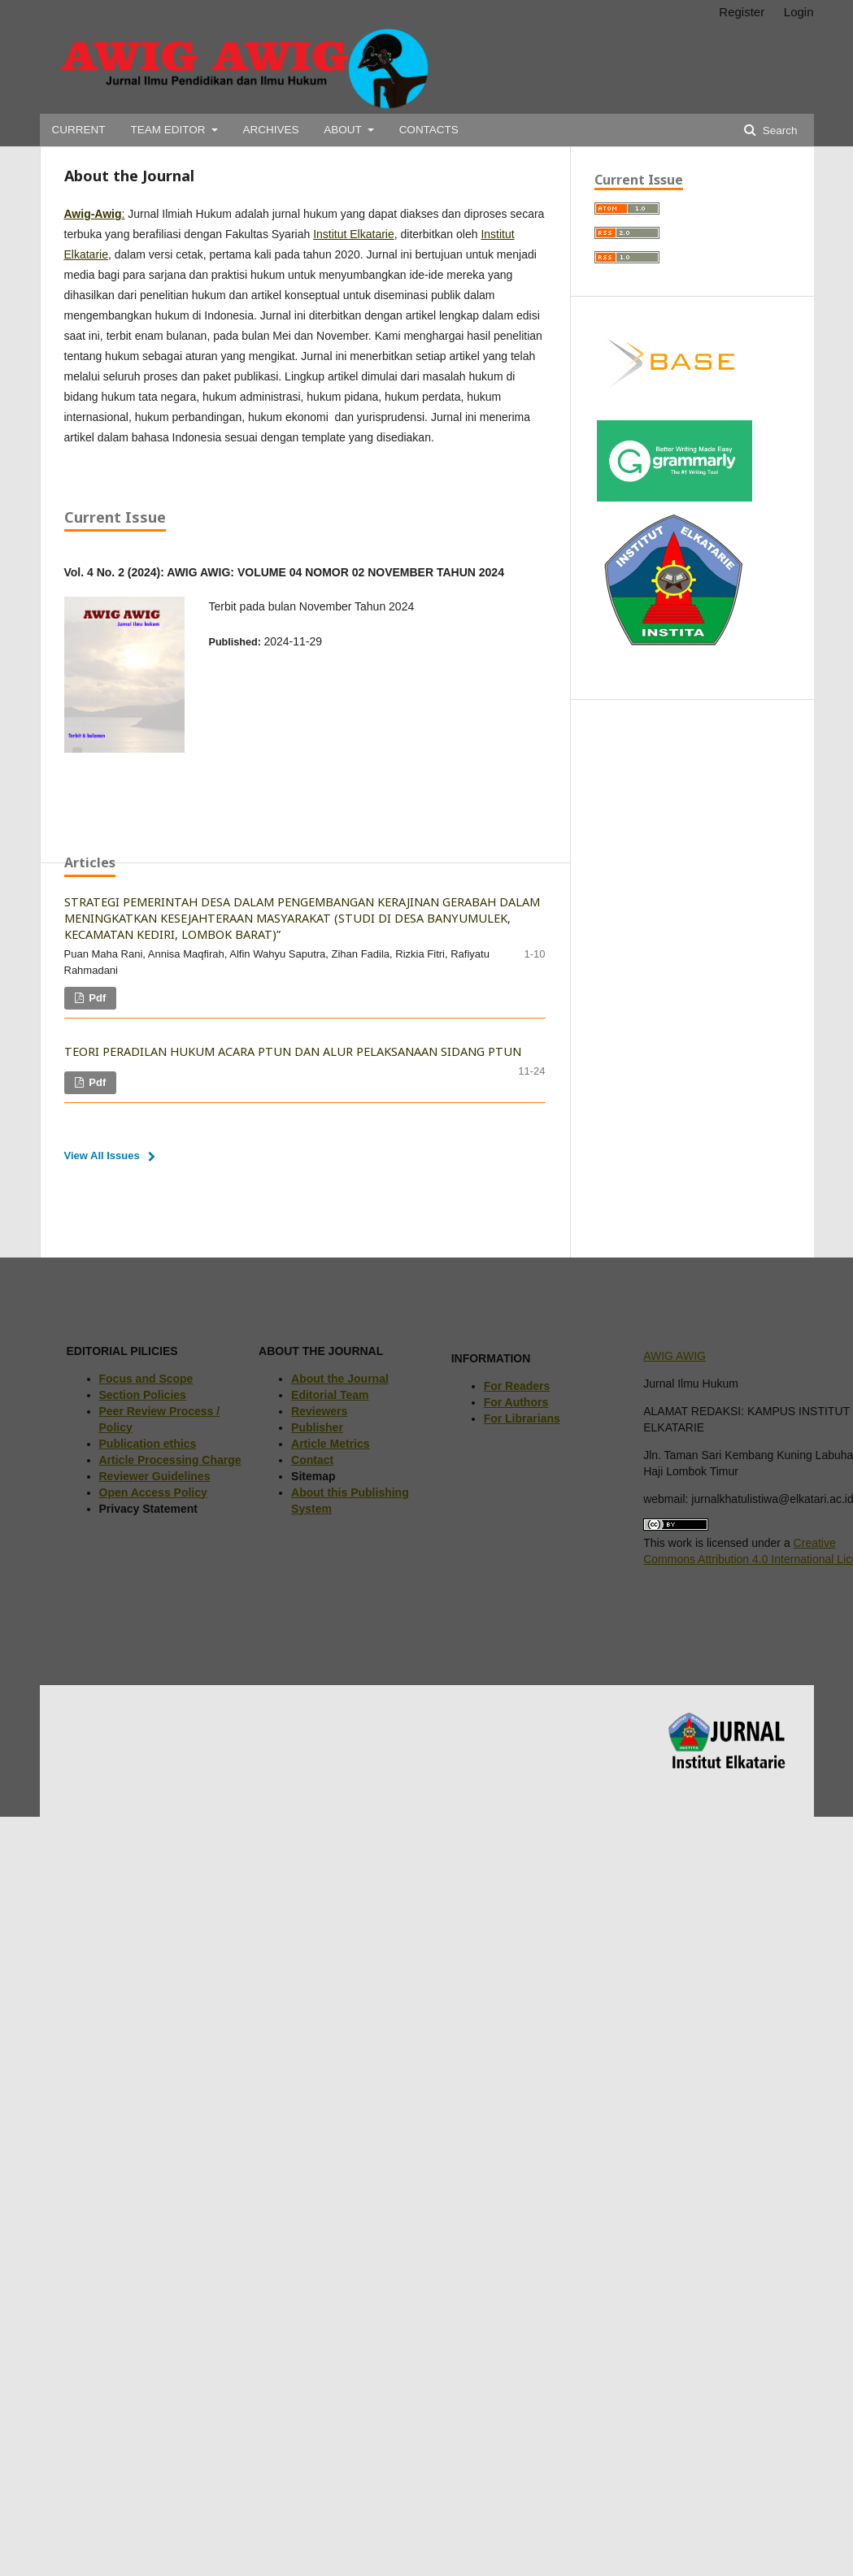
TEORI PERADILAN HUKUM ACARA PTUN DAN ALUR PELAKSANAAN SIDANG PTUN (292, 1051)
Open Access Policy (153, 1492)
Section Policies (142, 1394)
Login (799, 12)
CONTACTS (429, 130)
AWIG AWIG (674, 1355)
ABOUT (344, 130)
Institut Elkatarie (353, 234)
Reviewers (319, 1411)
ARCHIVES (270, 130)
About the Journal (340, 1378)
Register (741, 12)
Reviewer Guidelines (155, 1476)
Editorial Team (329, 1394)
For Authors (516, 1402)
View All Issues (102, 1155)
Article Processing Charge (170, 1459)
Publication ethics (148, 1443)
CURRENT (79, 130)
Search (778, 130)
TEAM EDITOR (169, 130)
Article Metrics (330, 1443)
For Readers (517, 1385)
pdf (96, 998)
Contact (312, 1459)
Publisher (317, 1427)
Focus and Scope (146, 1378)
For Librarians (522, 1418)
